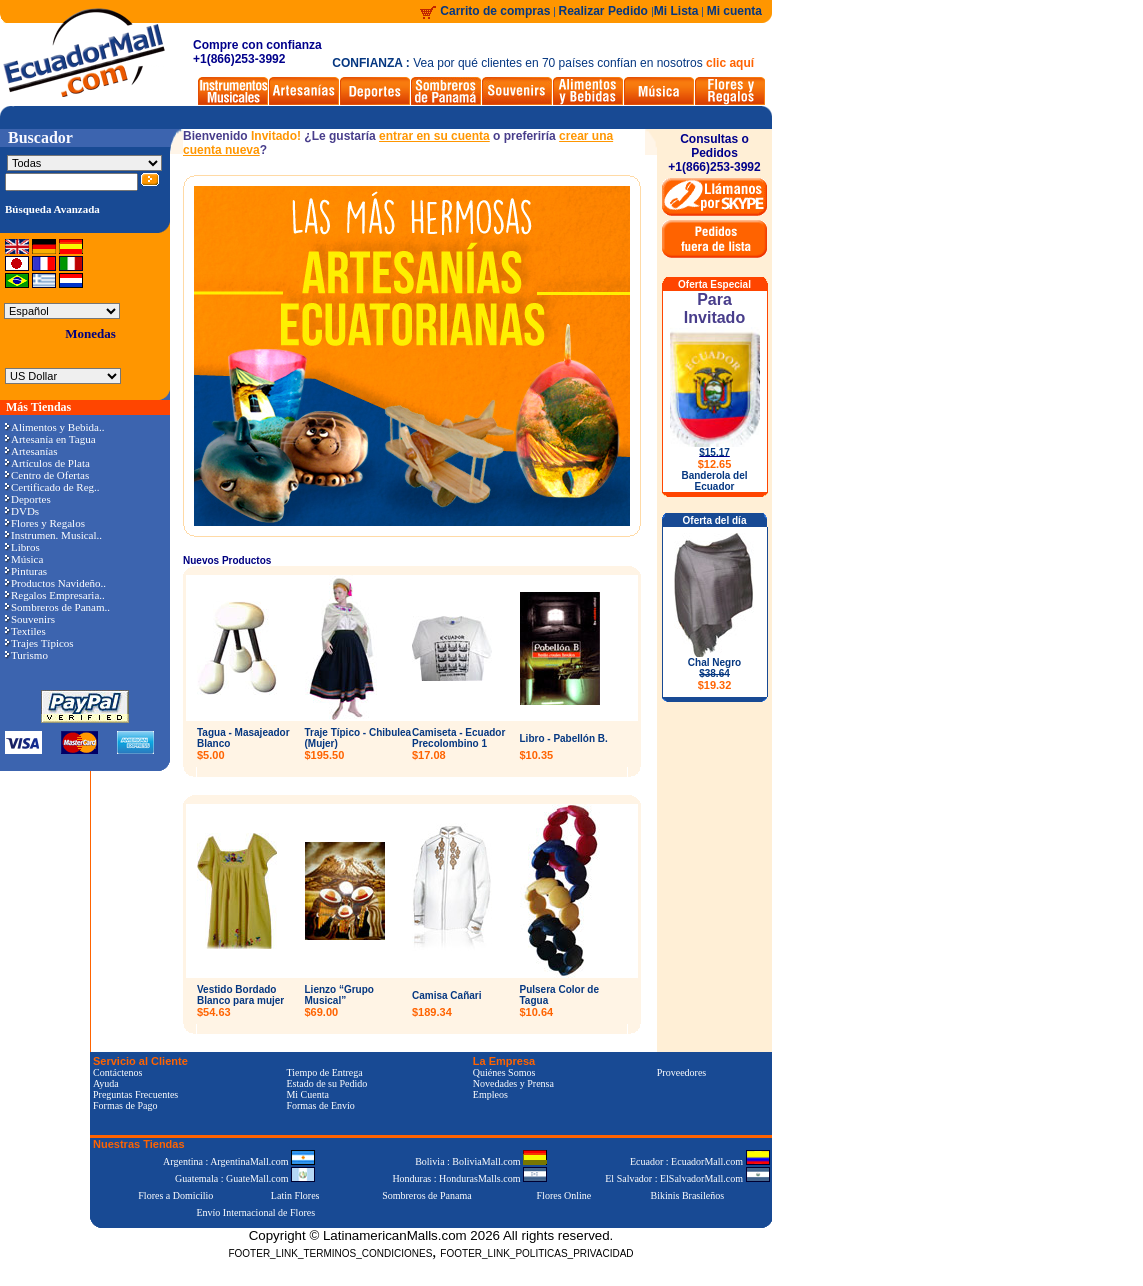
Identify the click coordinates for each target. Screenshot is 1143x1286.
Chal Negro (714, 674)
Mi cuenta (734, 11)
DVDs (22, 511)
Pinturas (26, 571)
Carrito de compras (495, 11)
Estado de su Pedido (326, 1083)
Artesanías (31, 451)
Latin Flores (295, 1195)
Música (24, 559)
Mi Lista (676, 11)
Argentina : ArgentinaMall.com (239, 1161)
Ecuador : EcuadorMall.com (700, 1161)
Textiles (25, 631)
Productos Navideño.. (55, 583)
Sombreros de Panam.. (57, 607)
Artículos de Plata (47, 463)
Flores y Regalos (45, 523)
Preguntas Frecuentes (135, 1094)
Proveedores (681, 1072)
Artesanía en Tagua (50, 439)
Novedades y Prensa (513, 1083)
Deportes (28, 499)
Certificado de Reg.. (52, 487)
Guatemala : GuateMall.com (245, 1178)
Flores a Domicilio (175, 1195)
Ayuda (106, 1083)
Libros (22, 547)
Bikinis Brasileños (688, 1195)
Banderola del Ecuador (714, 481)
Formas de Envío (320, 1105)
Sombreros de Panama (426, 1195)
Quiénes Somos (504, 1072)
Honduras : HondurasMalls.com (469, 1178)
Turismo (26, 655)
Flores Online (564, 1195)
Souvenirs (30, 619)
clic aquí (730, 63)
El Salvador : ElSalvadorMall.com (687, 1178)
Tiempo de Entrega (324, 1072)
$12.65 (715, 464)
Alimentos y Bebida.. (55, 427)
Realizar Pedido (605, 11)
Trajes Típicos (39, 643)
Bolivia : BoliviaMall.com (481, 1161)
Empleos (490, 1094)
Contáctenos (117, 1072)
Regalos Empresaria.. (55, 595)
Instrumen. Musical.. (53, 535)
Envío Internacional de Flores (255, 1212)
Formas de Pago (125, 1105)
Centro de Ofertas (47, 475)
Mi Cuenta (307, 1094)
